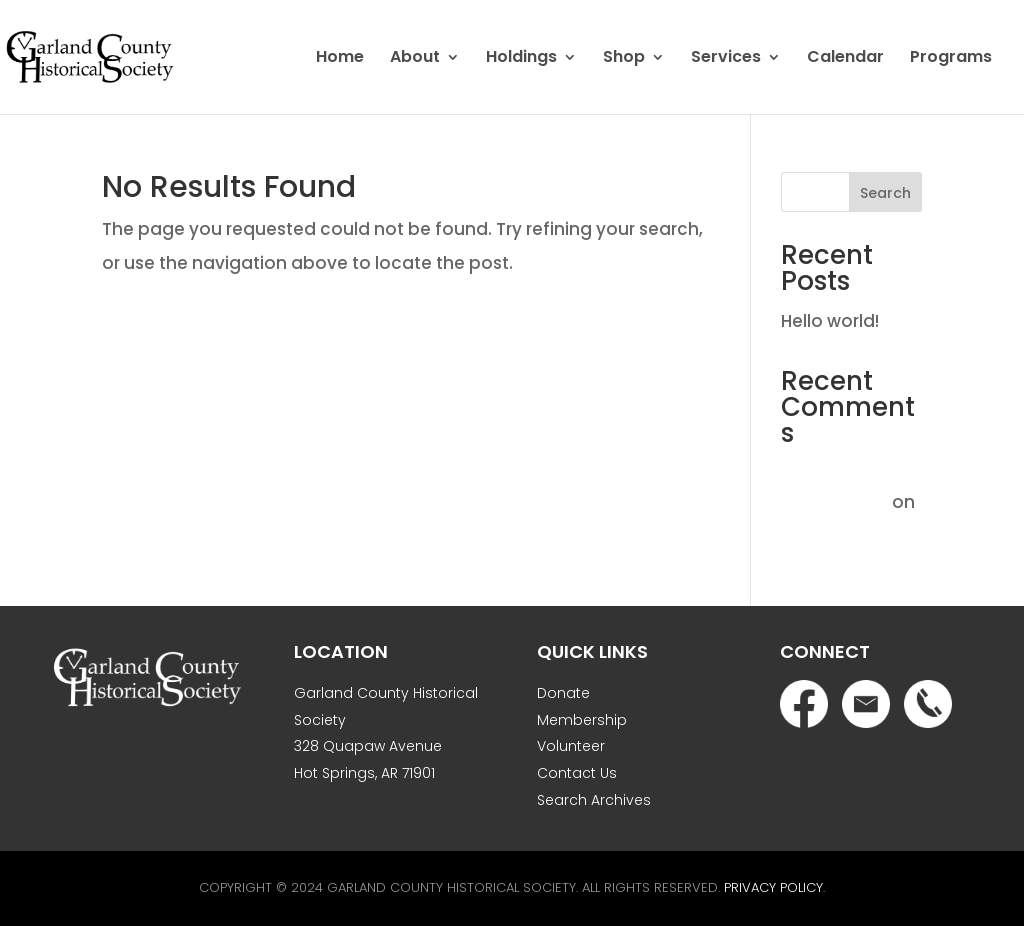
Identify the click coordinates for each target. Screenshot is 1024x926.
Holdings (521, 59)
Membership (582, 720)
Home (340, 59)
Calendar (845, 59)
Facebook (804, 704)
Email (866, 704)
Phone (928, 704)
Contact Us (577, 773)
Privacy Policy (773, 887)
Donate (563, 693)
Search (885, 193)
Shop (624, 59)
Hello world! (830, 321)
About (415, 59)
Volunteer (571, 746)
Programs (951, 59)
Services (726, 59)
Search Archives (594, 800)
